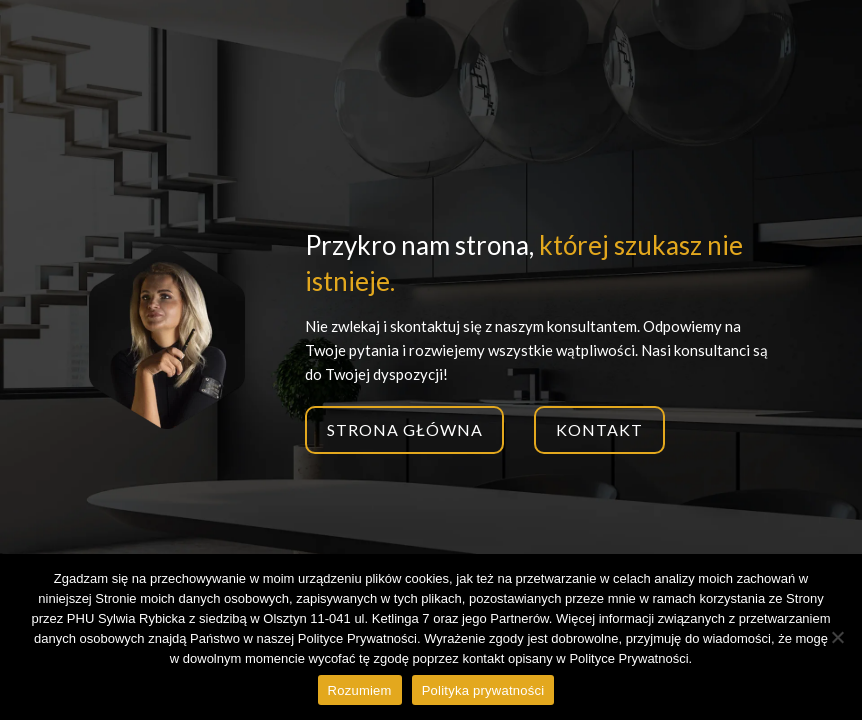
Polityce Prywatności (628, 658)
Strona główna (404, 429)
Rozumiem (360, 690)
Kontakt (599, 429)
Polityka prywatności (483, 690)
